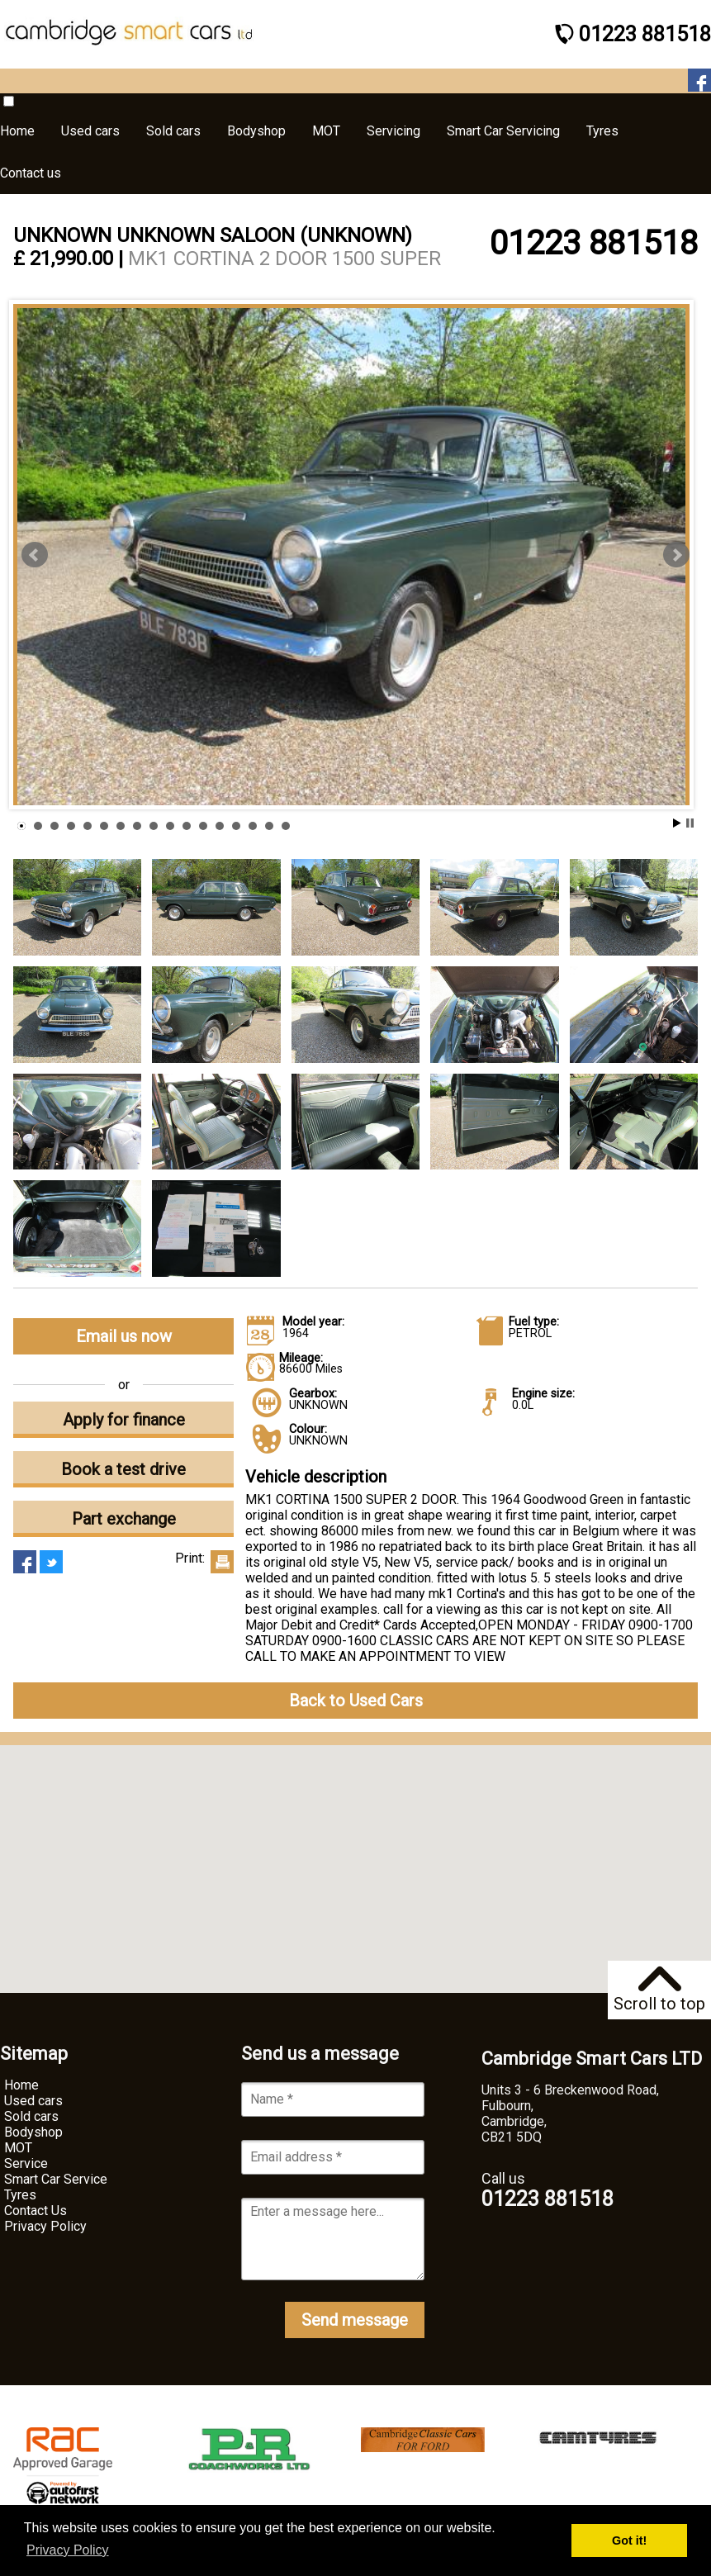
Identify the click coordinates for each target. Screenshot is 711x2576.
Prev (34, 555)
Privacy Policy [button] (67, 2550)
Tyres (20, 2195)
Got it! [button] (629, 2540)
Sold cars (31, 2116)
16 (269, 826)
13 (220, 826)
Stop (690, 823)
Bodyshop (33, 2132)
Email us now (124, 1336)
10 (170, 826)
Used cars (33, 2101)
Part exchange (124, 1519)
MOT (18, 2148)
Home (21, 2085)
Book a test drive (123, 1469)
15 (253, 826)
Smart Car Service (55, 2179)
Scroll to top (659, 1990)
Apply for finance (124, 1420)
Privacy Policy (45, 2226)
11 (186, 826)
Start (677, 823)
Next (676, 555)
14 (236, 826)
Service (26, 2163)
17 (286, 826)
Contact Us (35, 2210)
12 (203, 826)
